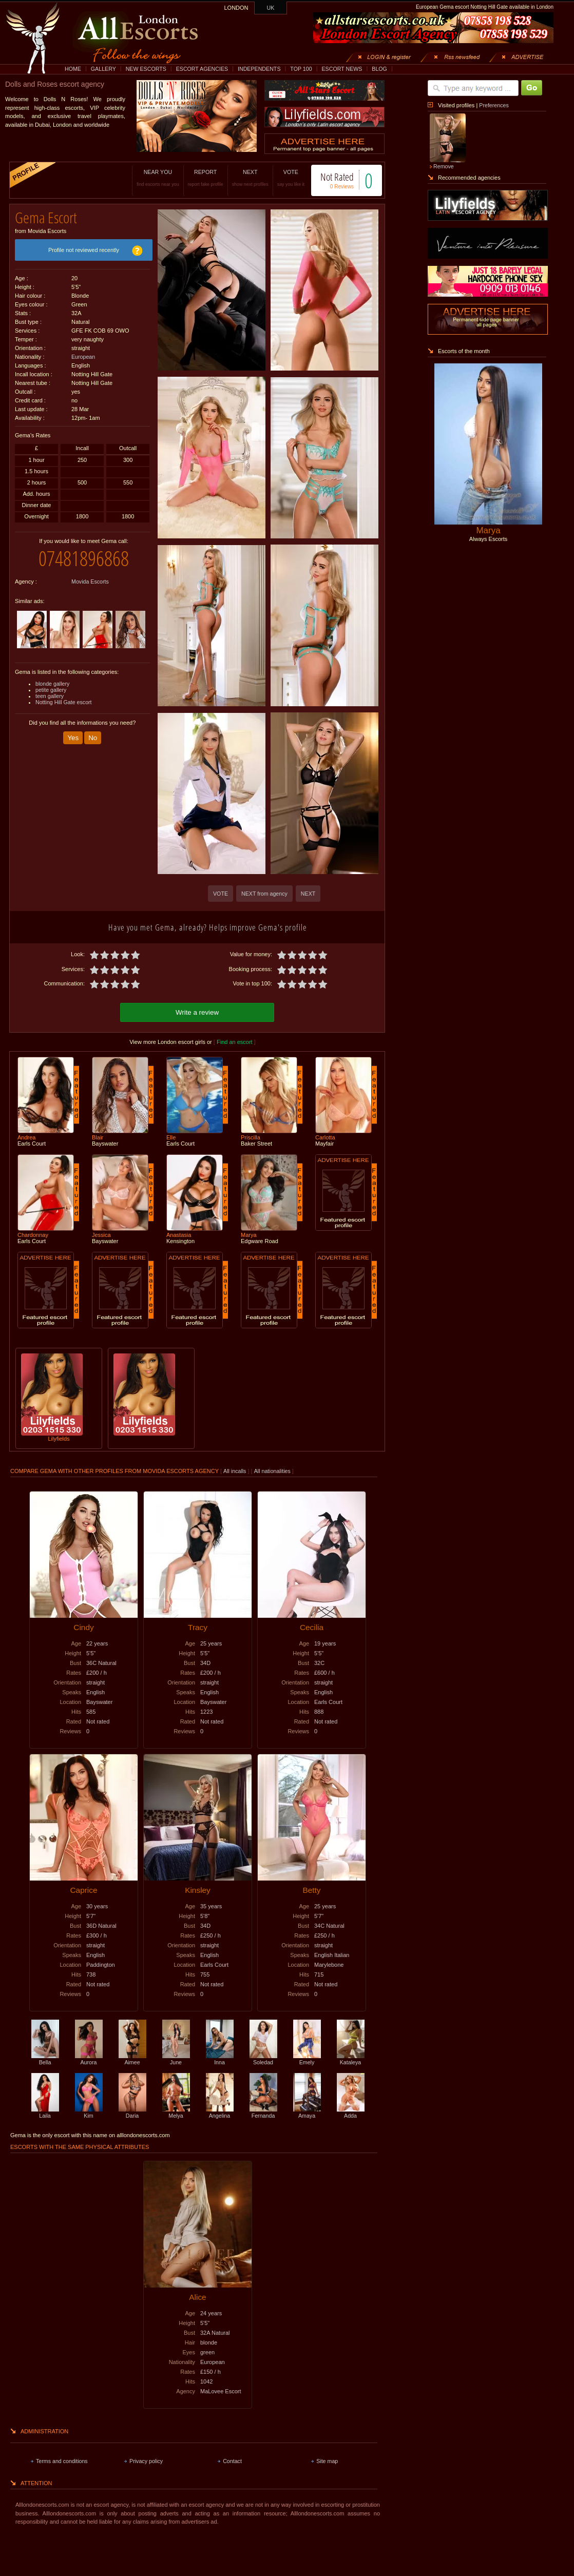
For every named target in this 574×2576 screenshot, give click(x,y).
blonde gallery (52, 684)
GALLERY (103, 69)
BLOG (379, 69)
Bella (45, 2059)
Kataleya (351, 2059)
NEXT (250, 178)
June (176, 2059)
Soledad (263, 2059)
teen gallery (49, 696)
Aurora (89, 2059)
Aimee (132, 2059)
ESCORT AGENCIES (202, 69)
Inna (220, 2059)
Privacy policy (146, 2461)
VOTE (290, 178)
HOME (73, 69)
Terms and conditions (62, 2461)
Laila (45, 2112)
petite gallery (50, 690)
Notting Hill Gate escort (63, 702)
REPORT (205, 178)
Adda (351, 2112)
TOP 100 (301, 69)
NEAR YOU (158, 178)
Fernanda (263, 2112)
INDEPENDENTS (259, 69)
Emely (307, 2059)
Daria (132, 2112)
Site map (327, 2461)
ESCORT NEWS (341, 69)
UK (271, 8)
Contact (232, 2461)
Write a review (197, 1012)
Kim (89, 2112)
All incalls (235, 1471)
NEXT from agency (264, 893)
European (83, 357)
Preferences (493, 105)
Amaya (307, 2112)
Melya (176, 2112)
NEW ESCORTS (146, 69)
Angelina (220, 2112)
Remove (443, 166)
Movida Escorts (90, 581)
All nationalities (272, 1471)
